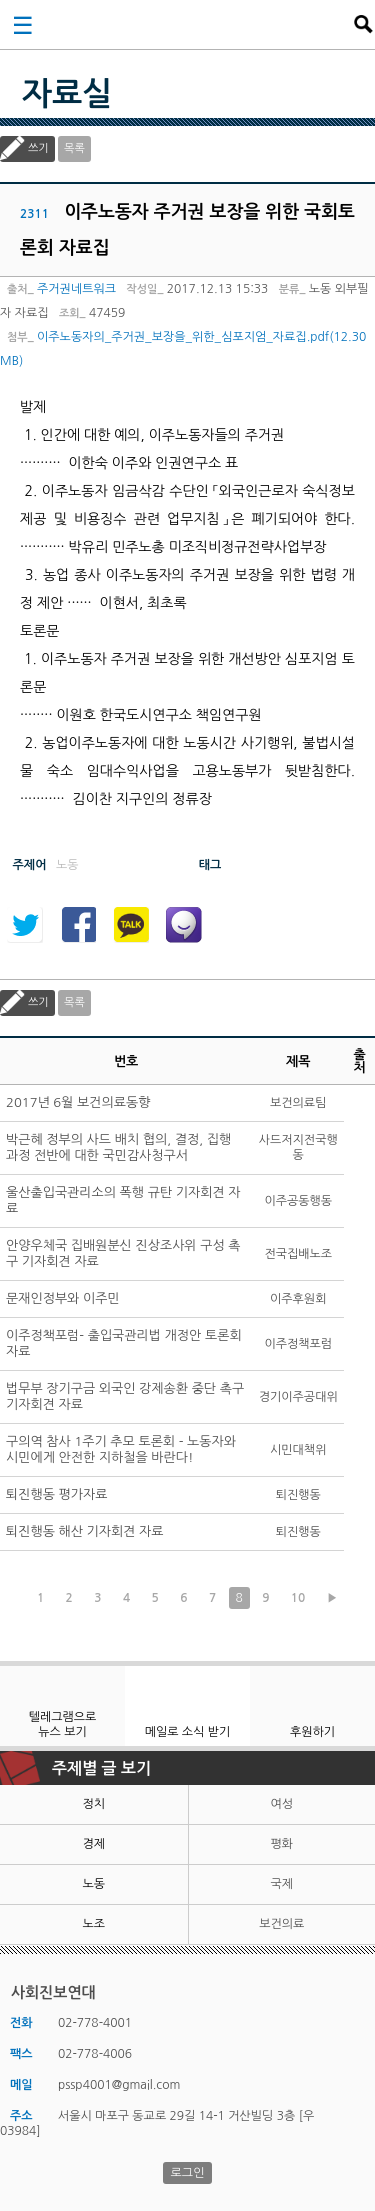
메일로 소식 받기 (188, 1732)
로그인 (188, 2173)
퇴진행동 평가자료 (56, 1494)
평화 (281, 1844)
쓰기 (38, 148)
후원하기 (312, 1732)
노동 (93, 1884)
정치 (93, 1804)
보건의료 (281, 1924)
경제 (93, 1844)
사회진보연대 (194, 24)
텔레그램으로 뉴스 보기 (63, 1724)
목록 (74, 148)
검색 (363, 24)
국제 (281, 1884)
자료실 (67, 94)
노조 (93, 1924)
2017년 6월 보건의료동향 (78, 1102)
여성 (281, 1804)
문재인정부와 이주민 (63, 1298)
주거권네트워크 (76, 289)
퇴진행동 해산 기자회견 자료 (85, 1531)
